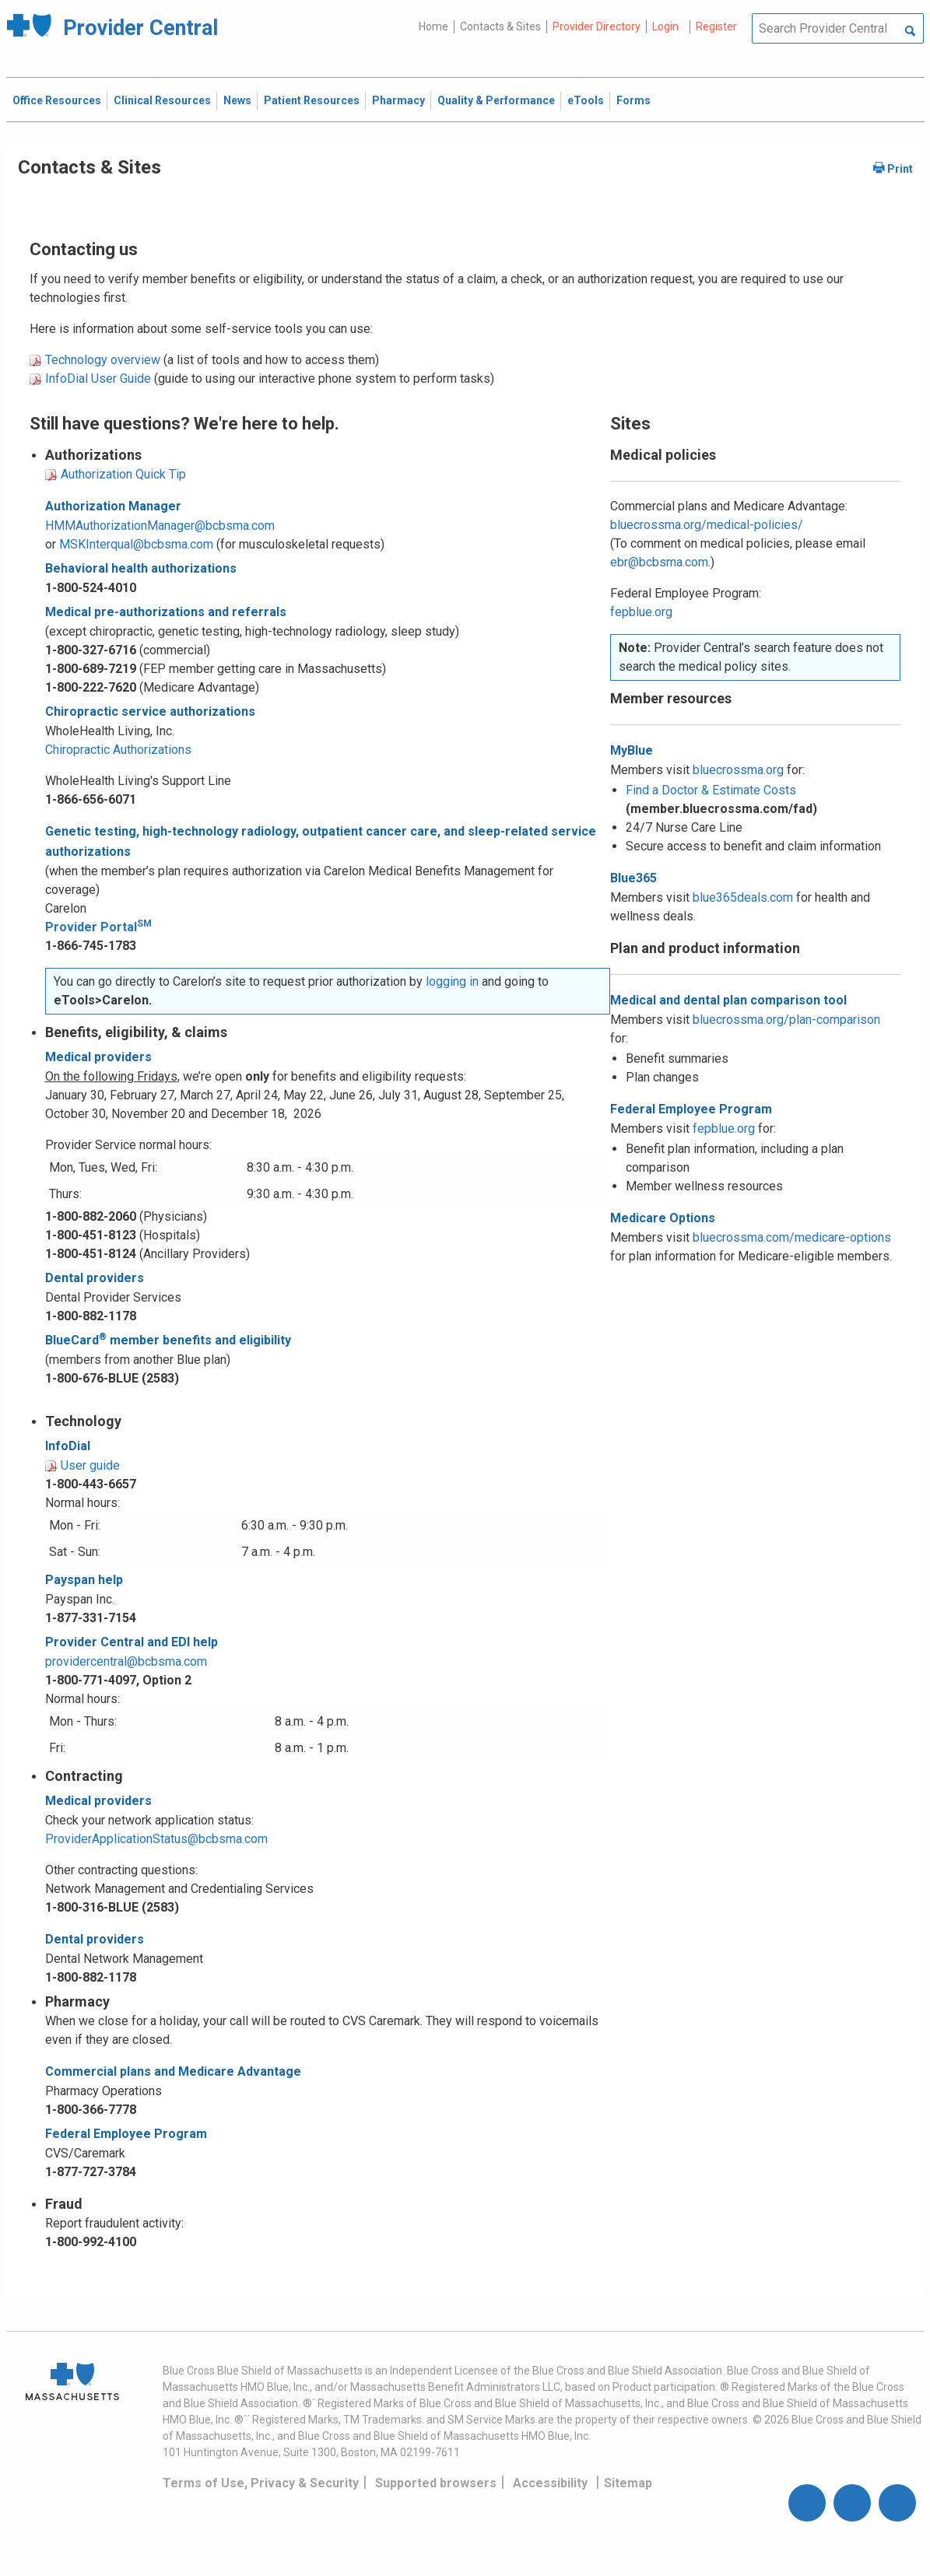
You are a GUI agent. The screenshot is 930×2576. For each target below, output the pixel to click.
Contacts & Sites (500, 26)
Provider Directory (596, 26)
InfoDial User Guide (98, 378)
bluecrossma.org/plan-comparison (786, 1019)
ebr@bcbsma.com (659, 562)
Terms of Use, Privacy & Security (261, 2483)
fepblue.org (641, 612)
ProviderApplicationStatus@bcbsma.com (156, 1838)
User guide (90, 1465)
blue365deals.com (743, 897)
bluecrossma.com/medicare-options (792, 1237)
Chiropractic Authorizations (118, 749)
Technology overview (102, 359)
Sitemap (628, 2483)
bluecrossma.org (738, 769)
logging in (452, 981)
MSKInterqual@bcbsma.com (136, 544)
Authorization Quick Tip (123, 474)
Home (433, 26)
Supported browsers (436, 2483)
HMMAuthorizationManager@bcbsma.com (160, 525)
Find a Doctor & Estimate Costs (711, 790)
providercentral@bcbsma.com (126, 1661)
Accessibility (550, 2483)
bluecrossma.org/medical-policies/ (706, 524)
